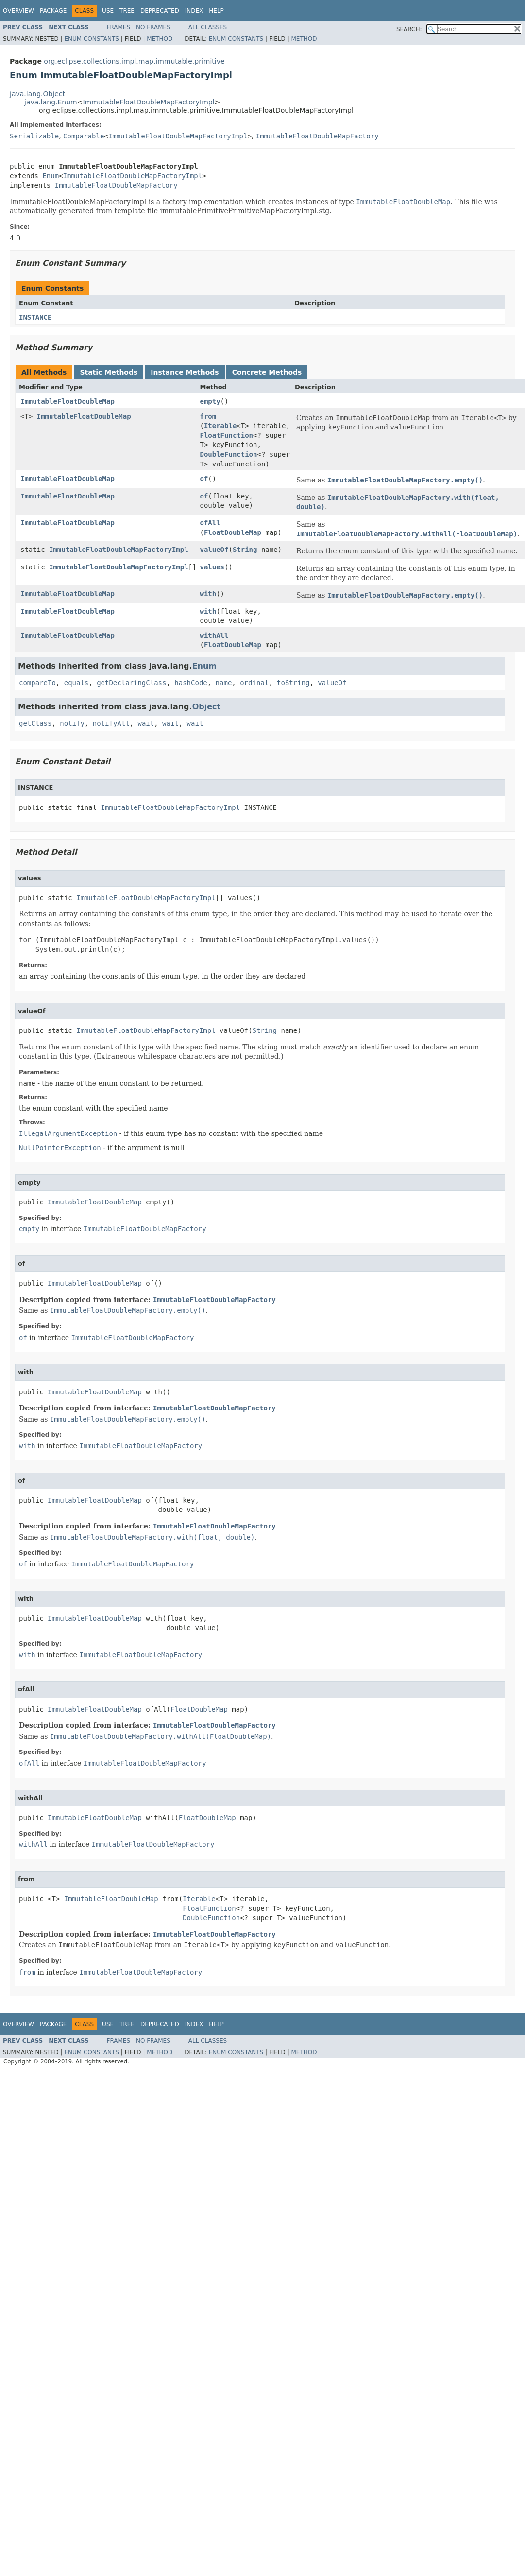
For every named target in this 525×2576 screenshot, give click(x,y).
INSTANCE (35, 317)
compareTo (37, 683)
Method (159, 38)
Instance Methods (185, 372)
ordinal (254, 683)
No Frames (153, 27)
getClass (35, 723)
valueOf (214, 549)
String (245, 549)
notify (72, 723)
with (208, 594)
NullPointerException (60, 1147)
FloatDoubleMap (232, 532)
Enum (50, 176)
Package (53, 10)
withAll (214, 635)
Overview (18, 10)
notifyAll (111, 723)
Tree (127, 10)
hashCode (190, 683)
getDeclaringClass (131, 683)
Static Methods (108, 372)
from (208, 416)
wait (145, 723)
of (204, 478)
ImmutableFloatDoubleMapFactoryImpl (148, 102)
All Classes (207, 27)
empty (210, 401)
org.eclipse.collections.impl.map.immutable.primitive (134, 61)
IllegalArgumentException (68, 1133)
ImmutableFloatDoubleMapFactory (317, 136)
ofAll (210, 523)
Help (216, 10)
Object (206, 706)
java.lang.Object (37, 94)
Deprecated (159, 10)
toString (293, 683)
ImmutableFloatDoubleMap (67, 401)
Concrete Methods (267, 372)
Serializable (34, 136)
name (224, 683)
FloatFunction (226, 435)
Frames (119, 27)
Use (108, 10)
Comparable (83, 136)
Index (194, 10)
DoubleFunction (228, 454)
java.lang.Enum (50, 102)
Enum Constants (91, 38)
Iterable (220, 425)
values (212, 567)
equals (76, 683)
